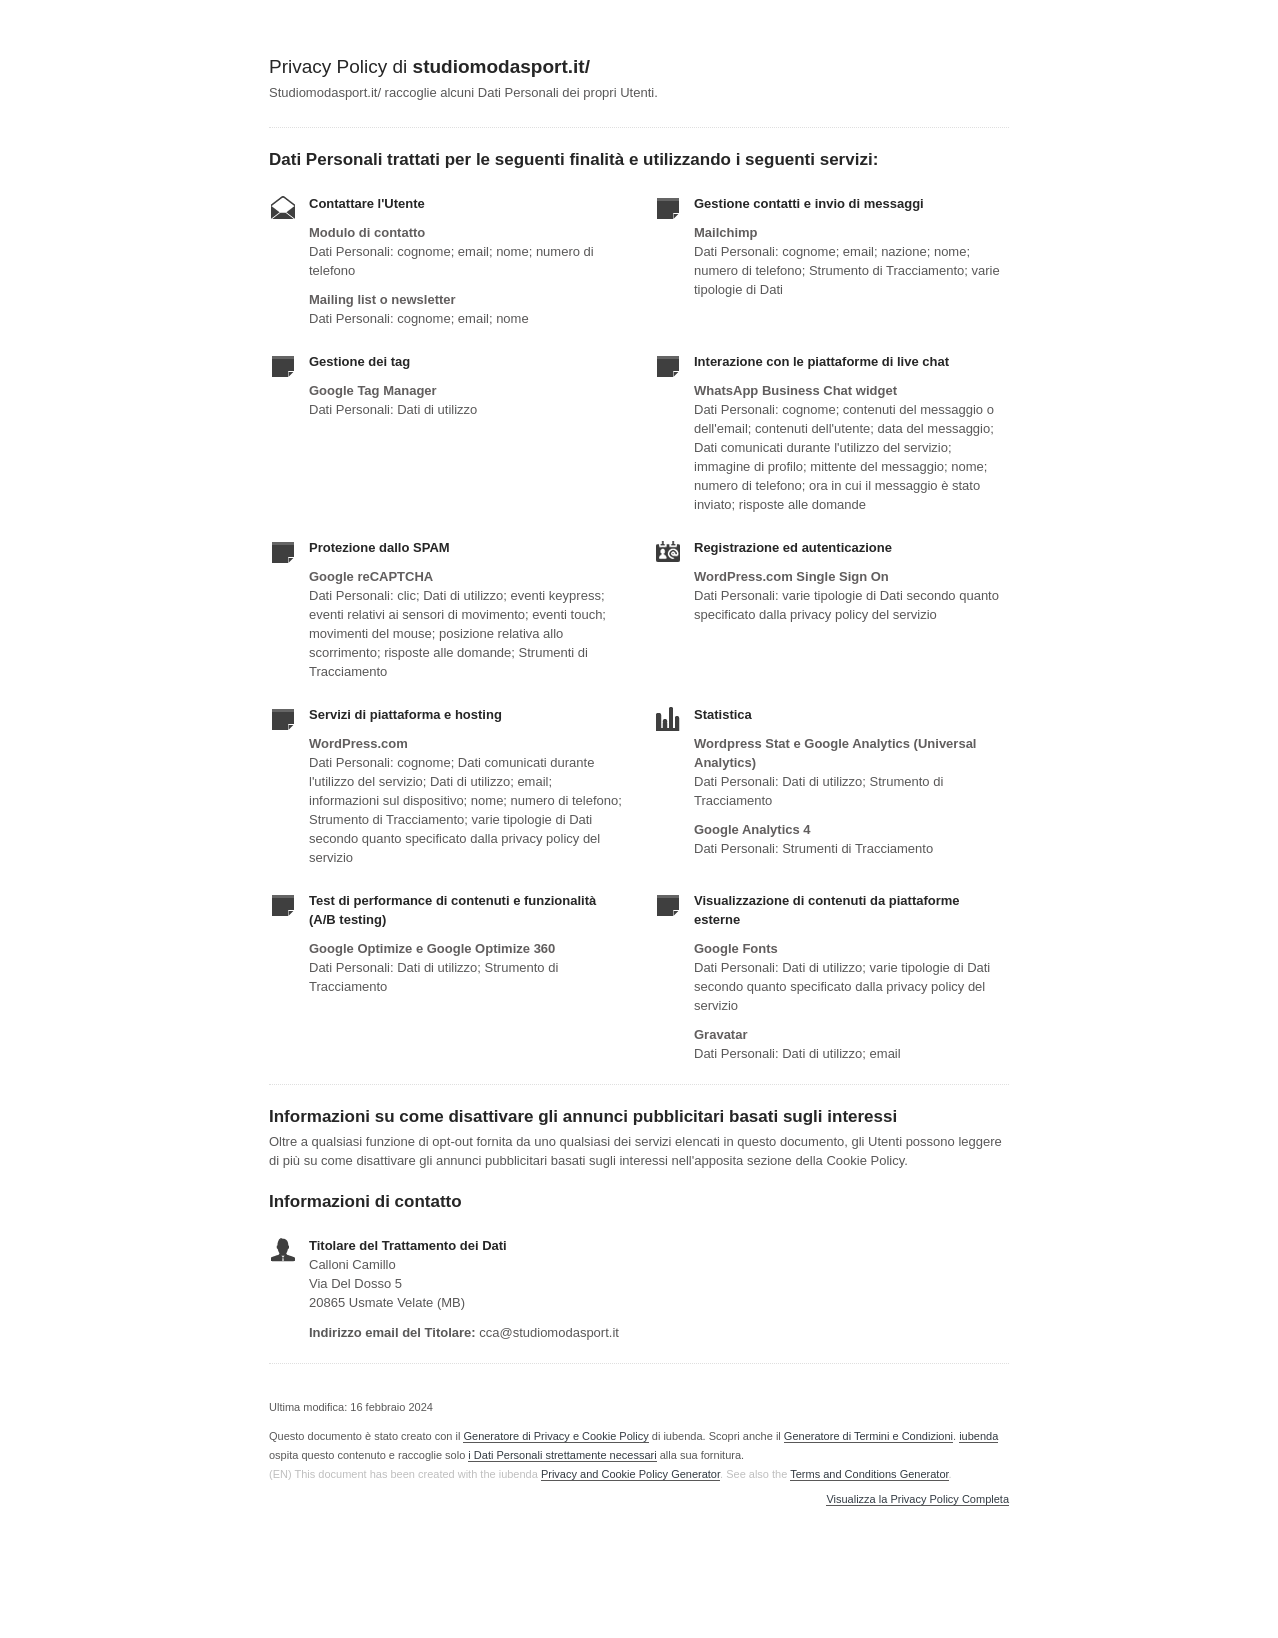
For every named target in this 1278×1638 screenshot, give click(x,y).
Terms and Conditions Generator (869, 1474)
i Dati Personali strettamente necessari (562, 1455)
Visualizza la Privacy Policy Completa (917, 1499)
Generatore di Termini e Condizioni (868, 1436)
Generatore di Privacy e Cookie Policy (555, 1436)
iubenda (978, 1436)
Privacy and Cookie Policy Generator (630, 1474)
